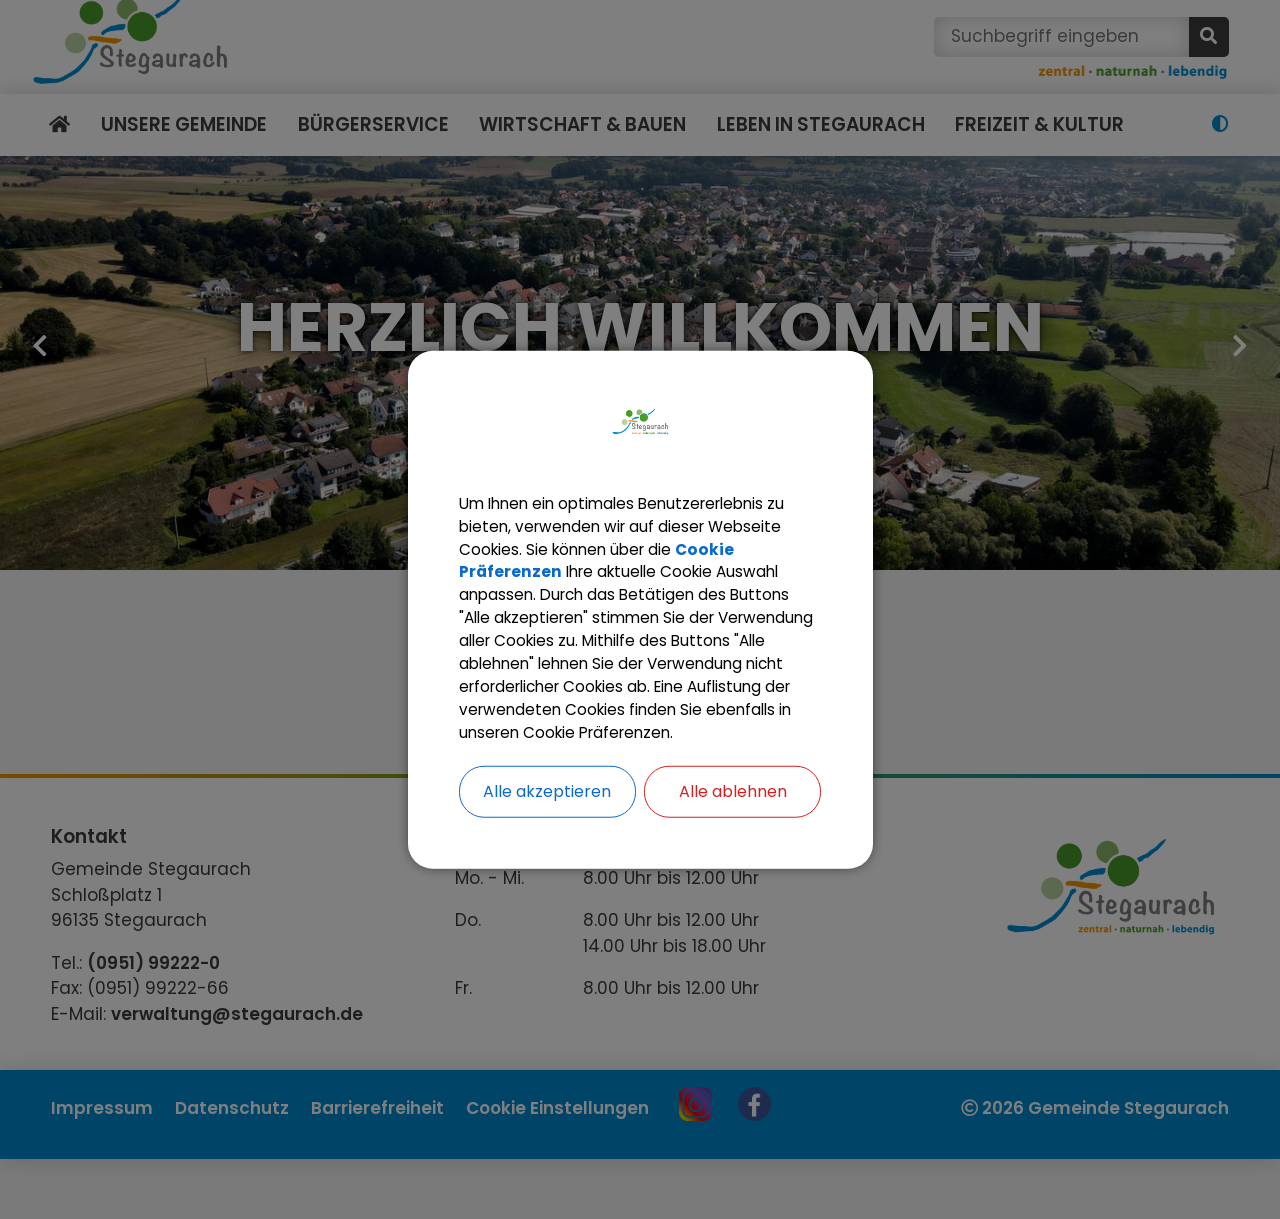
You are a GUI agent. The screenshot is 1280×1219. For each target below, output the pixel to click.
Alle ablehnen (733, 809)
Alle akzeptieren (547, 809)
